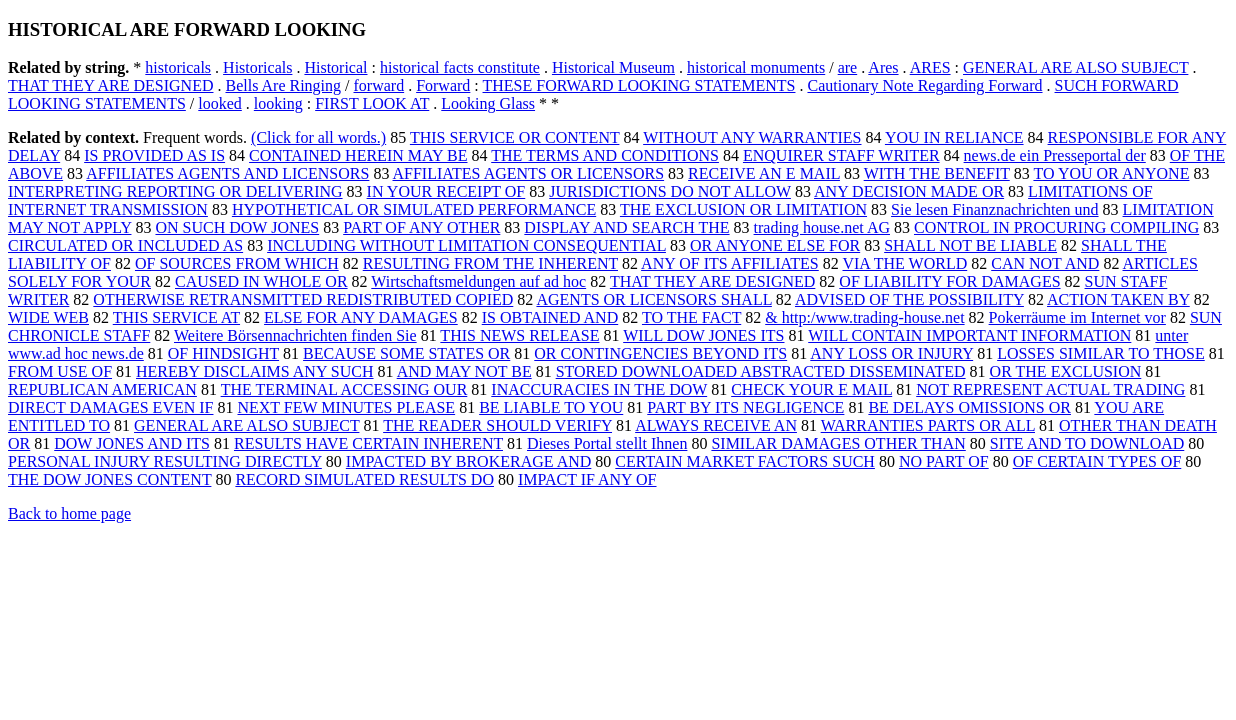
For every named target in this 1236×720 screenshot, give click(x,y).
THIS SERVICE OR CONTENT (515, 137)
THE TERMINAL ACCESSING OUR (344, 389)
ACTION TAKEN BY (1118, 299)
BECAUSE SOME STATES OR (406, 353)
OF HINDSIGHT (223, 353)
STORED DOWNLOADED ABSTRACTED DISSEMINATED (761, 371)
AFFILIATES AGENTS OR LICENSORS (529, 173)
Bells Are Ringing (283, 85)
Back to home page (69, 513)
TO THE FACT (691, 317)
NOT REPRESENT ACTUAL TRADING (1050, 389)
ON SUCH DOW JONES (237, 227)
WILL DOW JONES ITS (703, 335)
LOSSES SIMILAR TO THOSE (1101, 353)
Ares (883, 67)
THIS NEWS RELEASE (519, 335)
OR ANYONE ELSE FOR (775, 245)
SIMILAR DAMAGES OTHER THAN (838, 443)
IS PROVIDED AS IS (154, 155)
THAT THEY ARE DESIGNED (110, 85)
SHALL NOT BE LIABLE (970, 245)
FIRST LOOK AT (372, 103)
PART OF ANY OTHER (421, 227)
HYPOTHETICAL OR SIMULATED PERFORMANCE (414, 209)
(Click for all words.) (318, 137)
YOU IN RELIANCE (954, 137)
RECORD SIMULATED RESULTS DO (364, 479)
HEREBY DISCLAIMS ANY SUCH (255, 371)
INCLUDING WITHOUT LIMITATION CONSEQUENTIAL (466, 245)
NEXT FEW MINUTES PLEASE (346, 407)
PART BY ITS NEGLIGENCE (745, 407)
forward (379, 85)
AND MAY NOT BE (464, 371)
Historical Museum (613, 67)
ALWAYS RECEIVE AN (716, 425)
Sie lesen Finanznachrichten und (995, 209)
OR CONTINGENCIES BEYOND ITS (660, 353)
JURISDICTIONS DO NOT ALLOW (670, 191)
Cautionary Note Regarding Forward (924, 85)
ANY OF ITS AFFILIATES (730, 263)
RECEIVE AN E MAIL (764, 173)
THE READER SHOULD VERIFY (497, 425)
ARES (930, 67)
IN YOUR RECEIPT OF (446, 191)
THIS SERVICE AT (176, 317)
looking (278, 103)
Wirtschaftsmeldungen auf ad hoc (478, 281)
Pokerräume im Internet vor (1077, 317)
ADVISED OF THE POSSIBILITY (909, 299)
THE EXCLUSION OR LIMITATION (743, 209)
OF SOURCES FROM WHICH (237, 263)
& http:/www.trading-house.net (864, 317)
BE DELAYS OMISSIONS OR (969, 407)
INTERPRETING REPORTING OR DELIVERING (175, 191)
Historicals (257, 67)
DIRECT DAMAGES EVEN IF (110, 407)
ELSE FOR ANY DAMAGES (361, 317)
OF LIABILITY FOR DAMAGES (949, 281)
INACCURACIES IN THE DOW (599, 389)
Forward (443, 85)
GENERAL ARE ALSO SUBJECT (1075, 67)
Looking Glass (488, 103)
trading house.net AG (822, 227)
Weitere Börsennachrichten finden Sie (295, 335)
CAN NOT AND (1045, 263)
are (848, 67)
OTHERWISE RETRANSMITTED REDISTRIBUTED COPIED (303, 299)
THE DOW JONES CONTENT (109, 479)
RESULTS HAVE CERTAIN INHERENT (368, 443)
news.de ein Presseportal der (1055, 155)
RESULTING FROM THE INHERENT (490, 263)
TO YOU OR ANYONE (1111, 173)
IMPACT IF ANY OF (587, 479)
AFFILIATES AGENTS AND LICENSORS (227, 173)
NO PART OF (944, 461)
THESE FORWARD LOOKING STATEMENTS (639, 85)
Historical (335, 67)
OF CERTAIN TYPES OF (1097, 461)
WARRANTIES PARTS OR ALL (928, 425)
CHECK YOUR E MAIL (811, 389)
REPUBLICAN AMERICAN (102, 389)
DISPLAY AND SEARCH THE (626, 227)
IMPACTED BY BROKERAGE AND (469, 461)
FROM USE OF (60, 371)
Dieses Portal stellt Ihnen (607, 443)
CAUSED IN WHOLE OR (261, 281)
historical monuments (756, 67)
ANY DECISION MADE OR (909, 191)
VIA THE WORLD (904, 263)
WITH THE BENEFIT (937, 173)
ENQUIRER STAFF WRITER (841, 155)
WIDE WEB (48, 317)
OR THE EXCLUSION (1066, 371)
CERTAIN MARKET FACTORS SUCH (745, 461)
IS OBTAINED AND (550, 317)
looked (220, 103)
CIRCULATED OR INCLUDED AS (125, 245)
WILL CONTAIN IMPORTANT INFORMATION (969, 335)
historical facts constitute (460, 67)
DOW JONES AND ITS (132, 443)
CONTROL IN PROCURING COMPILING (1056, 227)
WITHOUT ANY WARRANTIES (752, 137)
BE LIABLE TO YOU (551, 407)
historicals (178, 67)
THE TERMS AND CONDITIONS (605, 155)
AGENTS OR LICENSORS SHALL (653, 299)
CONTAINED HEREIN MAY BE (358, 155)
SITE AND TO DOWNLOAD (1087, 443)
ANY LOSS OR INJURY (891, 353)
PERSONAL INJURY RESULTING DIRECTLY (165, 461)
